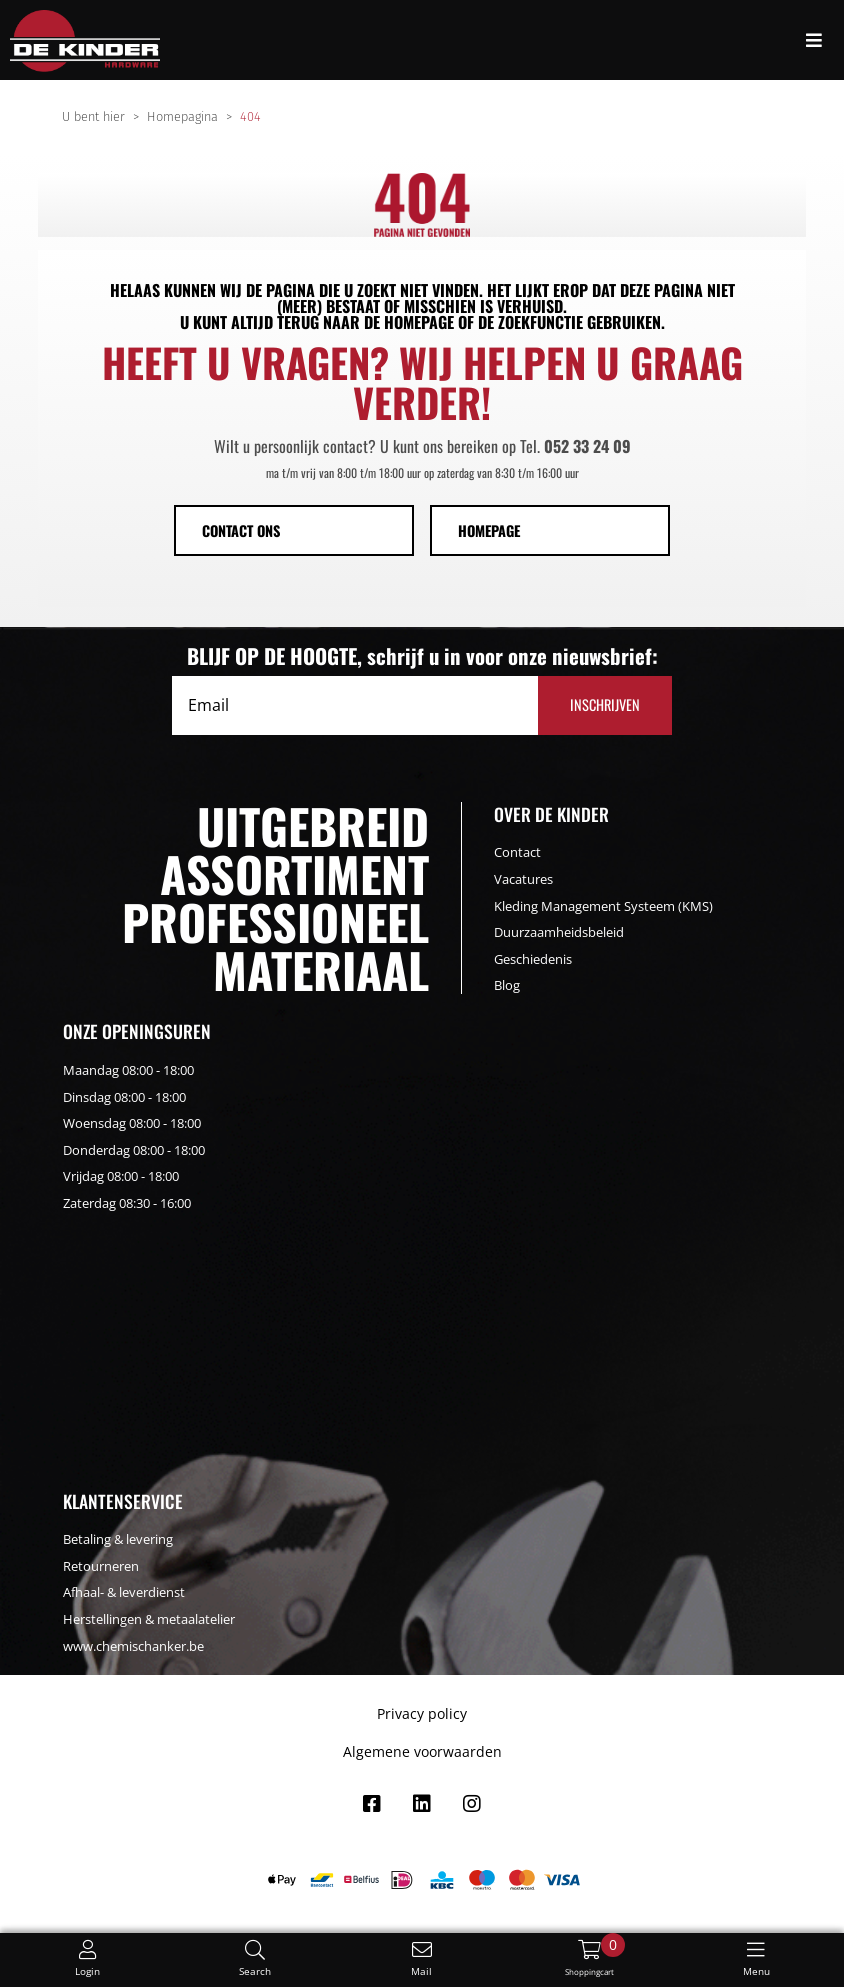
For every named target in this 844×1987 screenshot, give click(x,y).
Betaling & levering (118, 1539)
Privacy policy (422, 1713)
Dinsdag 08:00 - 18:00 (124, 1097)
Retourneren (101, 1566)
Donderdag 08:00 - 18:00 (134, 1150)
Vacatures (523, 879)
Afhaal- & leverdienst (124, 1592)
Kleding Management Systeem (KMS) (603, 906)
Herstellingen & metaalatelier (149, 1619)
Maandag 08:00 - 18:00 (128, 1070)
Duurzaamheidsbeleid (559, 932)
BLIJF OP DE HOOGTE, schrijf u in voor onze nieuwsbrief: (422, 656)
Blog (507, 985)
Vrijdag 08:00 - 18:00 (121, 1176)
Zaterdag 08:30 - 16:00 (127, 1203)
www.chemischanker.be (133, 1646)
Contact (517, 852)
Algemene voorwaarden (422, 1751)
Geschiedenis (533, 959)
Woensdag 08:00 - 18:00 (132, 1123)
